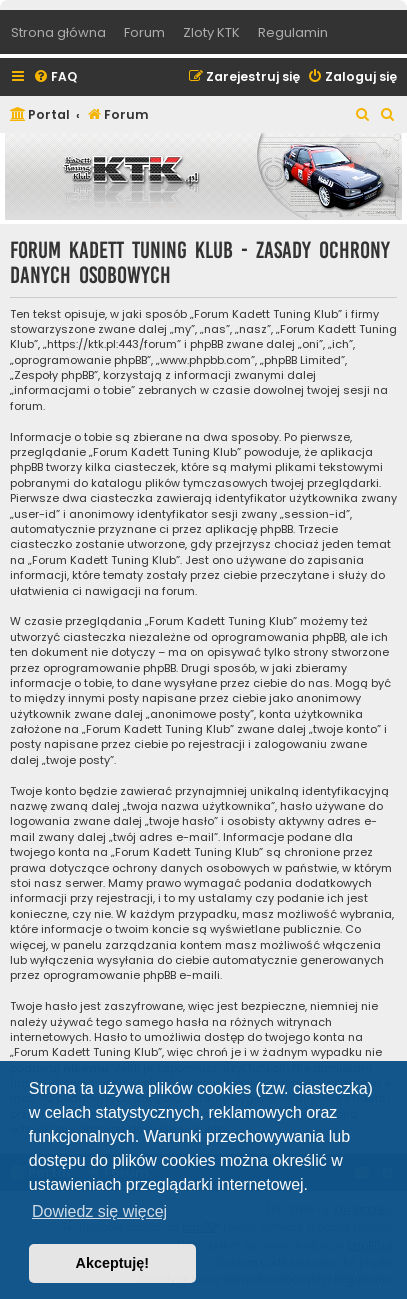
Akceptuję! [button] (113, 1263)
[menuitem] (55, 77)
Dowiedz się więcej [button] (99, 1211)
